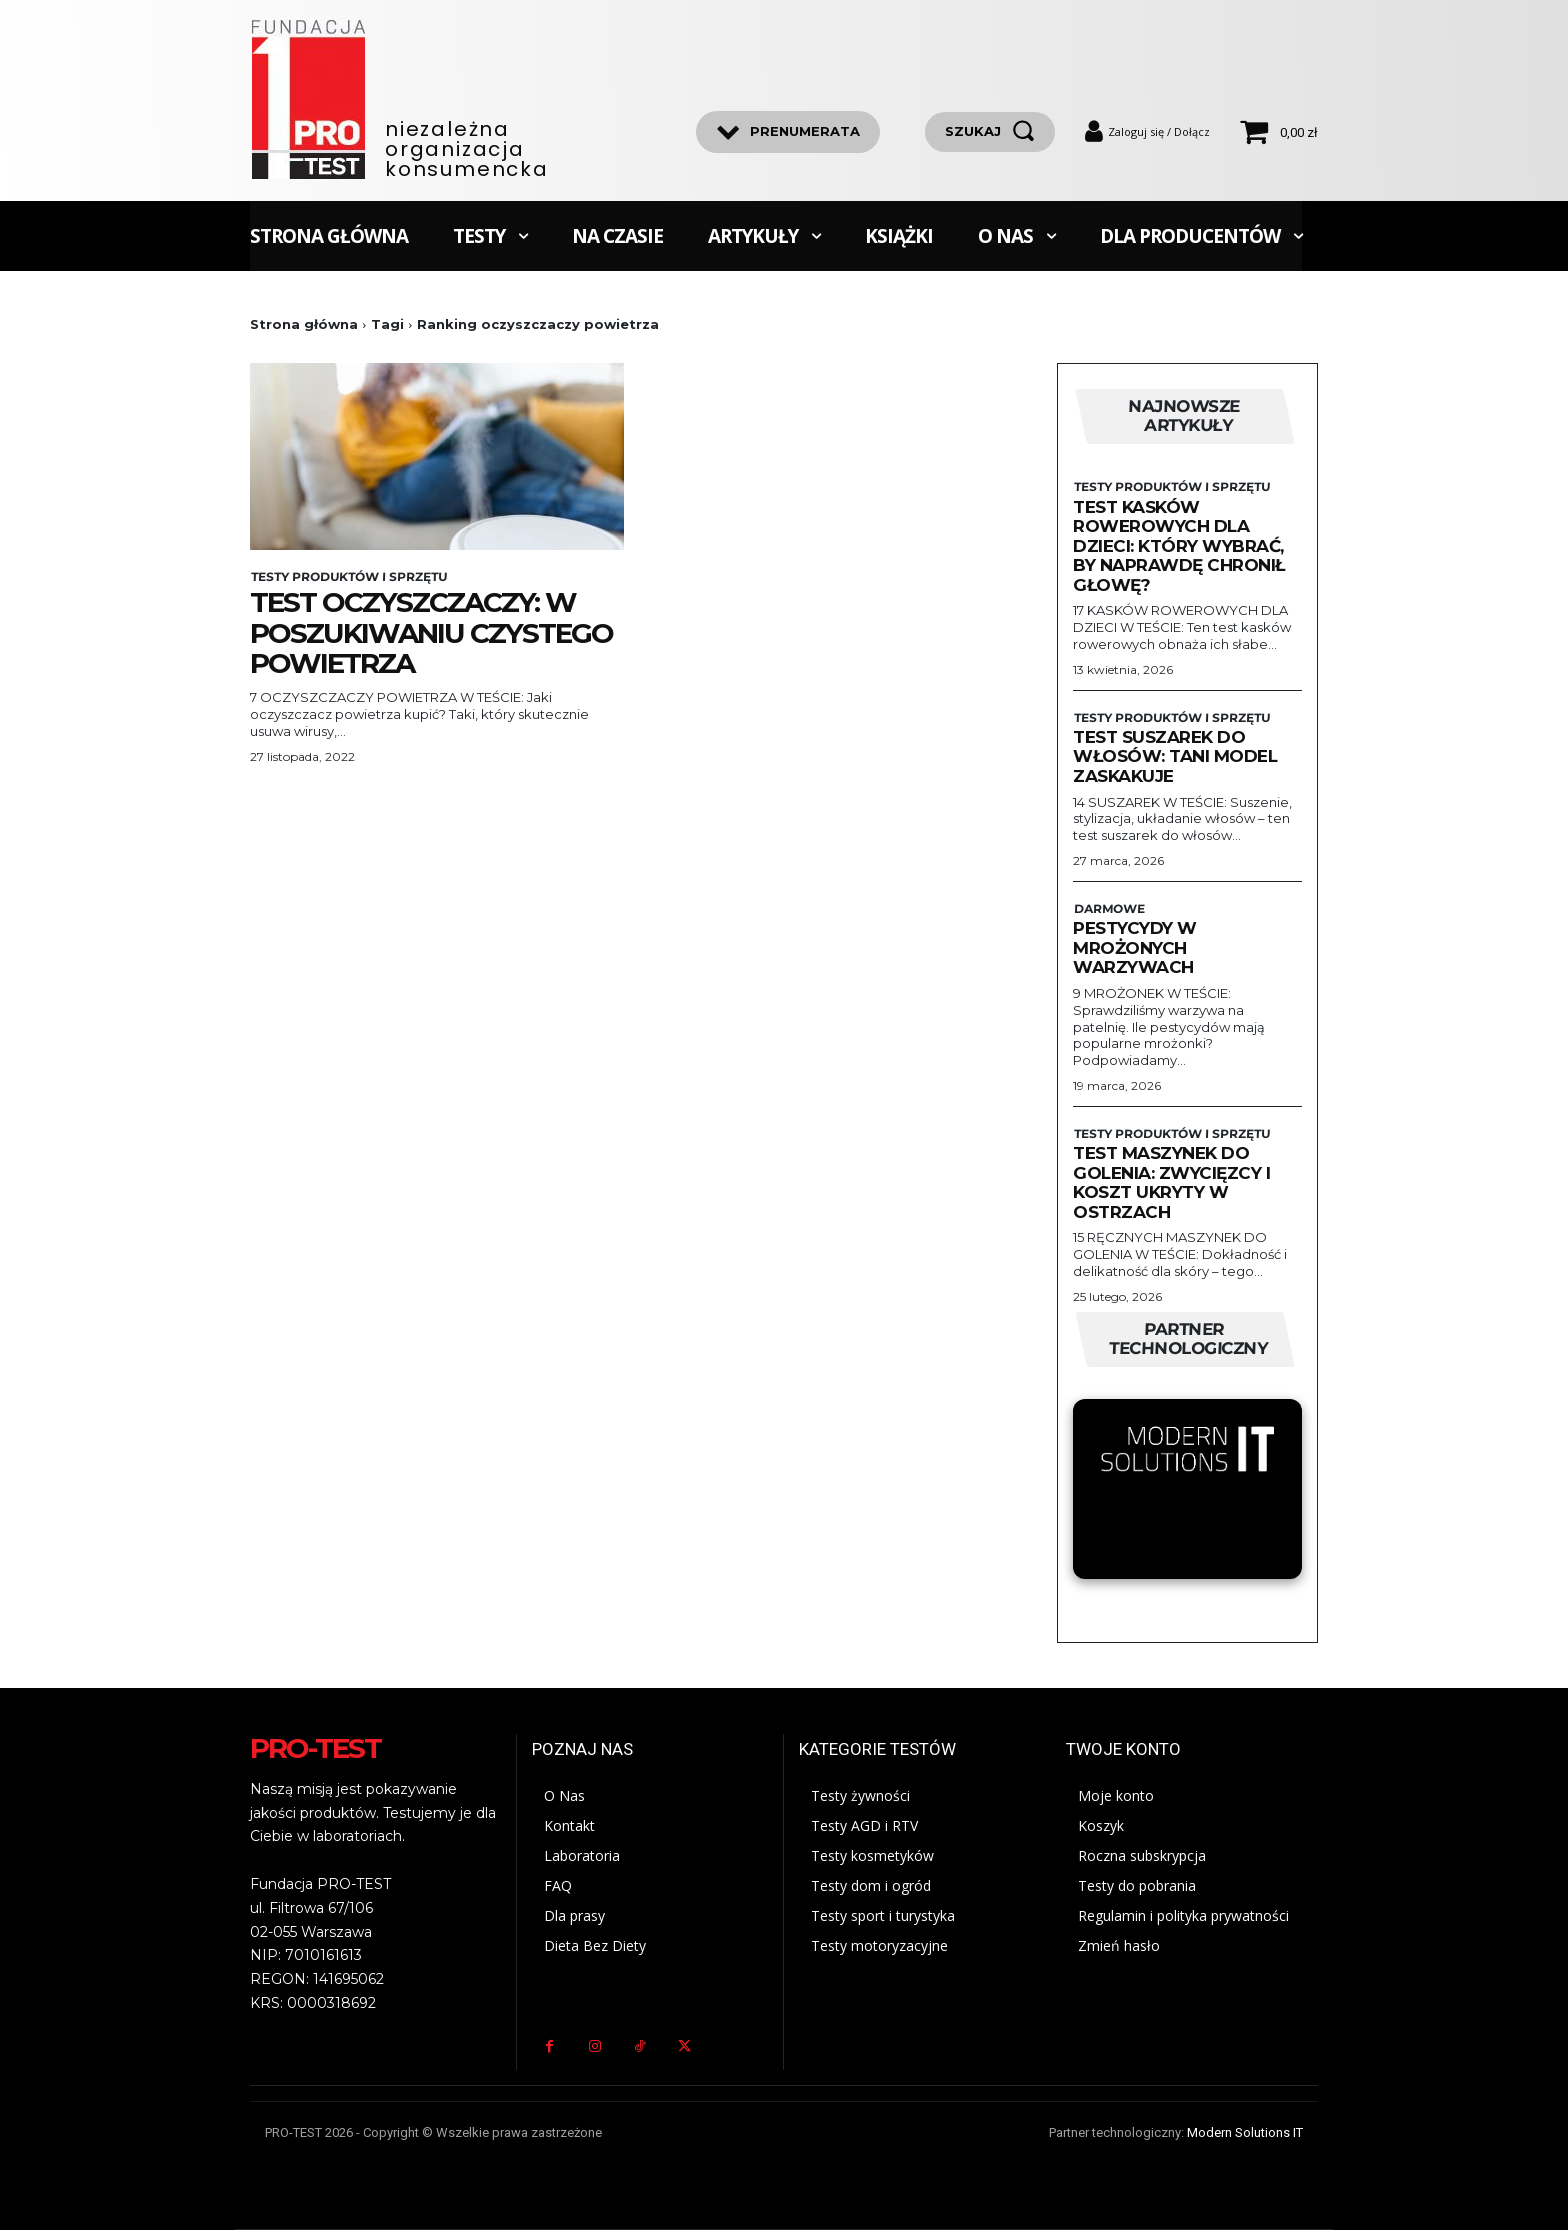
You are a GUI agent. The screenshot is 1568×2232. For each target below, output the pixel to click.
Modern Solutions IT (1245, 2134)
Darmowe (1108, 910)
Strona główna (304, 324)
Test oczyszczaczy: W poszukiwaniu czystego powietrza (431, 633)
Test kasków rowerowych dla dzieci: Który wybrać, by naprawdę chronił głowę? (1179, 546)
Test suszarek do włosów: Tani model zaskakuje (1175, 757)
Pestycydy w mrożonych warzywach (1135, 948)
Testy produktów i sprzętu (347, 577)
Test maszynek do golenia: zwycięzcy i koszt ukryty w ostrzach (1171, 1183)
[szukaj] (990, 132)
